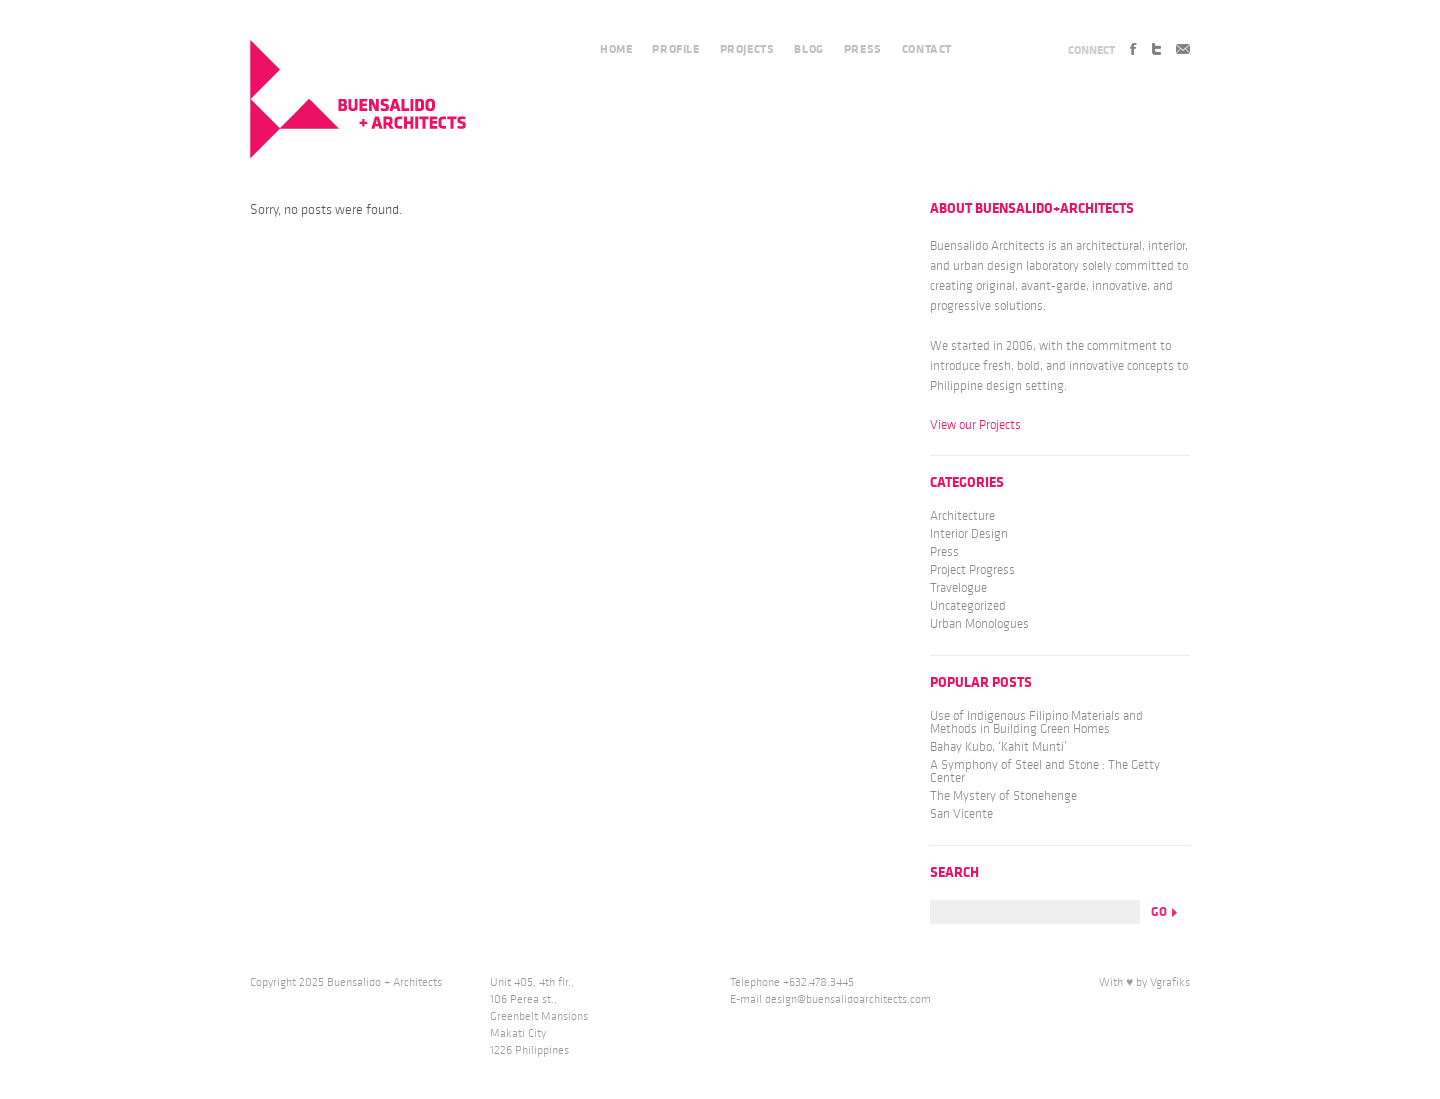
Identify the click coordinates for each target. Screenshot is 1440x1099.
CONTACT (927, 49)
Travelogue (958, 588)
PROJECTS (747, 49)
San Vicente (961, 814)
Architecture (962, 516)
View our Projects (975, 425)
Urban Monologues (979, 624)
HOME (616, 49)
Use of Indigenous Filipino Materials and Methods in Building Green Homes (1036, 722)
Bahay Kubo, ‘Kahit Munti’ (998, 747)
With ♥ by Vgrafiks (1144, 982)
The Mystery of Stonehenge (1003, 796)
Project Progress (972, 570)
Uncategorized (968, 606)
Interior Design (969, 534)
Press (944, 552)
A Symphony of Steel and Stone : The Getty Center (1045, 771)
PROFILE (675, 49)
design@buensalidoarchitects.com (848, 999)
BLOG (808, 49)
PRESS (863, 49)
